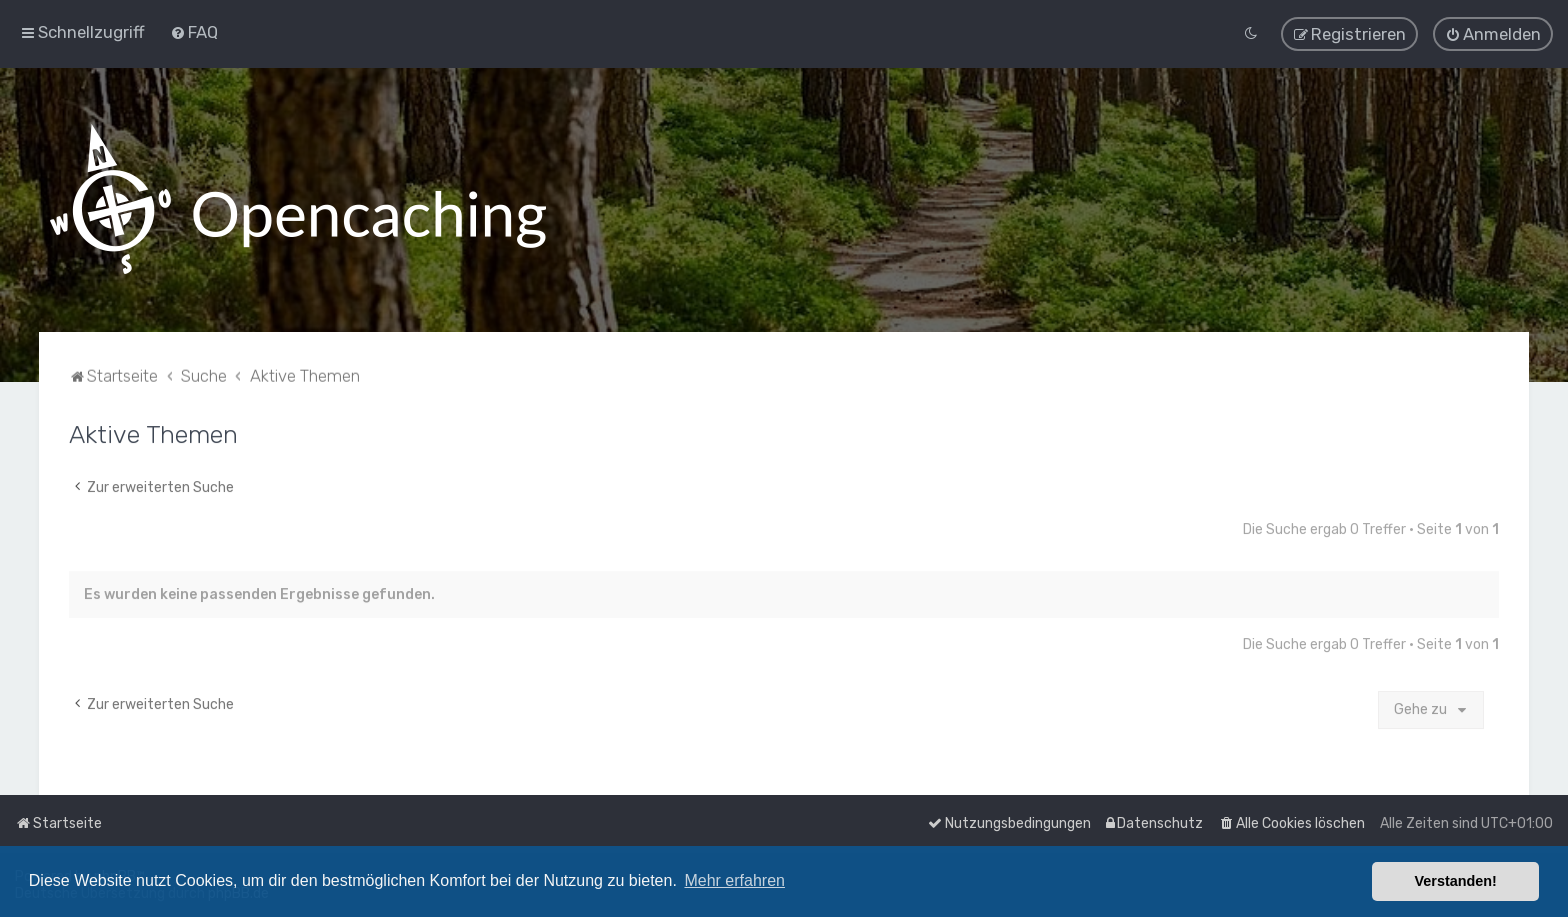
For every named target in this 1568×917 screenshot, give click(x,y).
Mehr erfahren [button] (734, 880)
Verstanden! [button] (1456, 881)
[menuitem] (194, 30)
